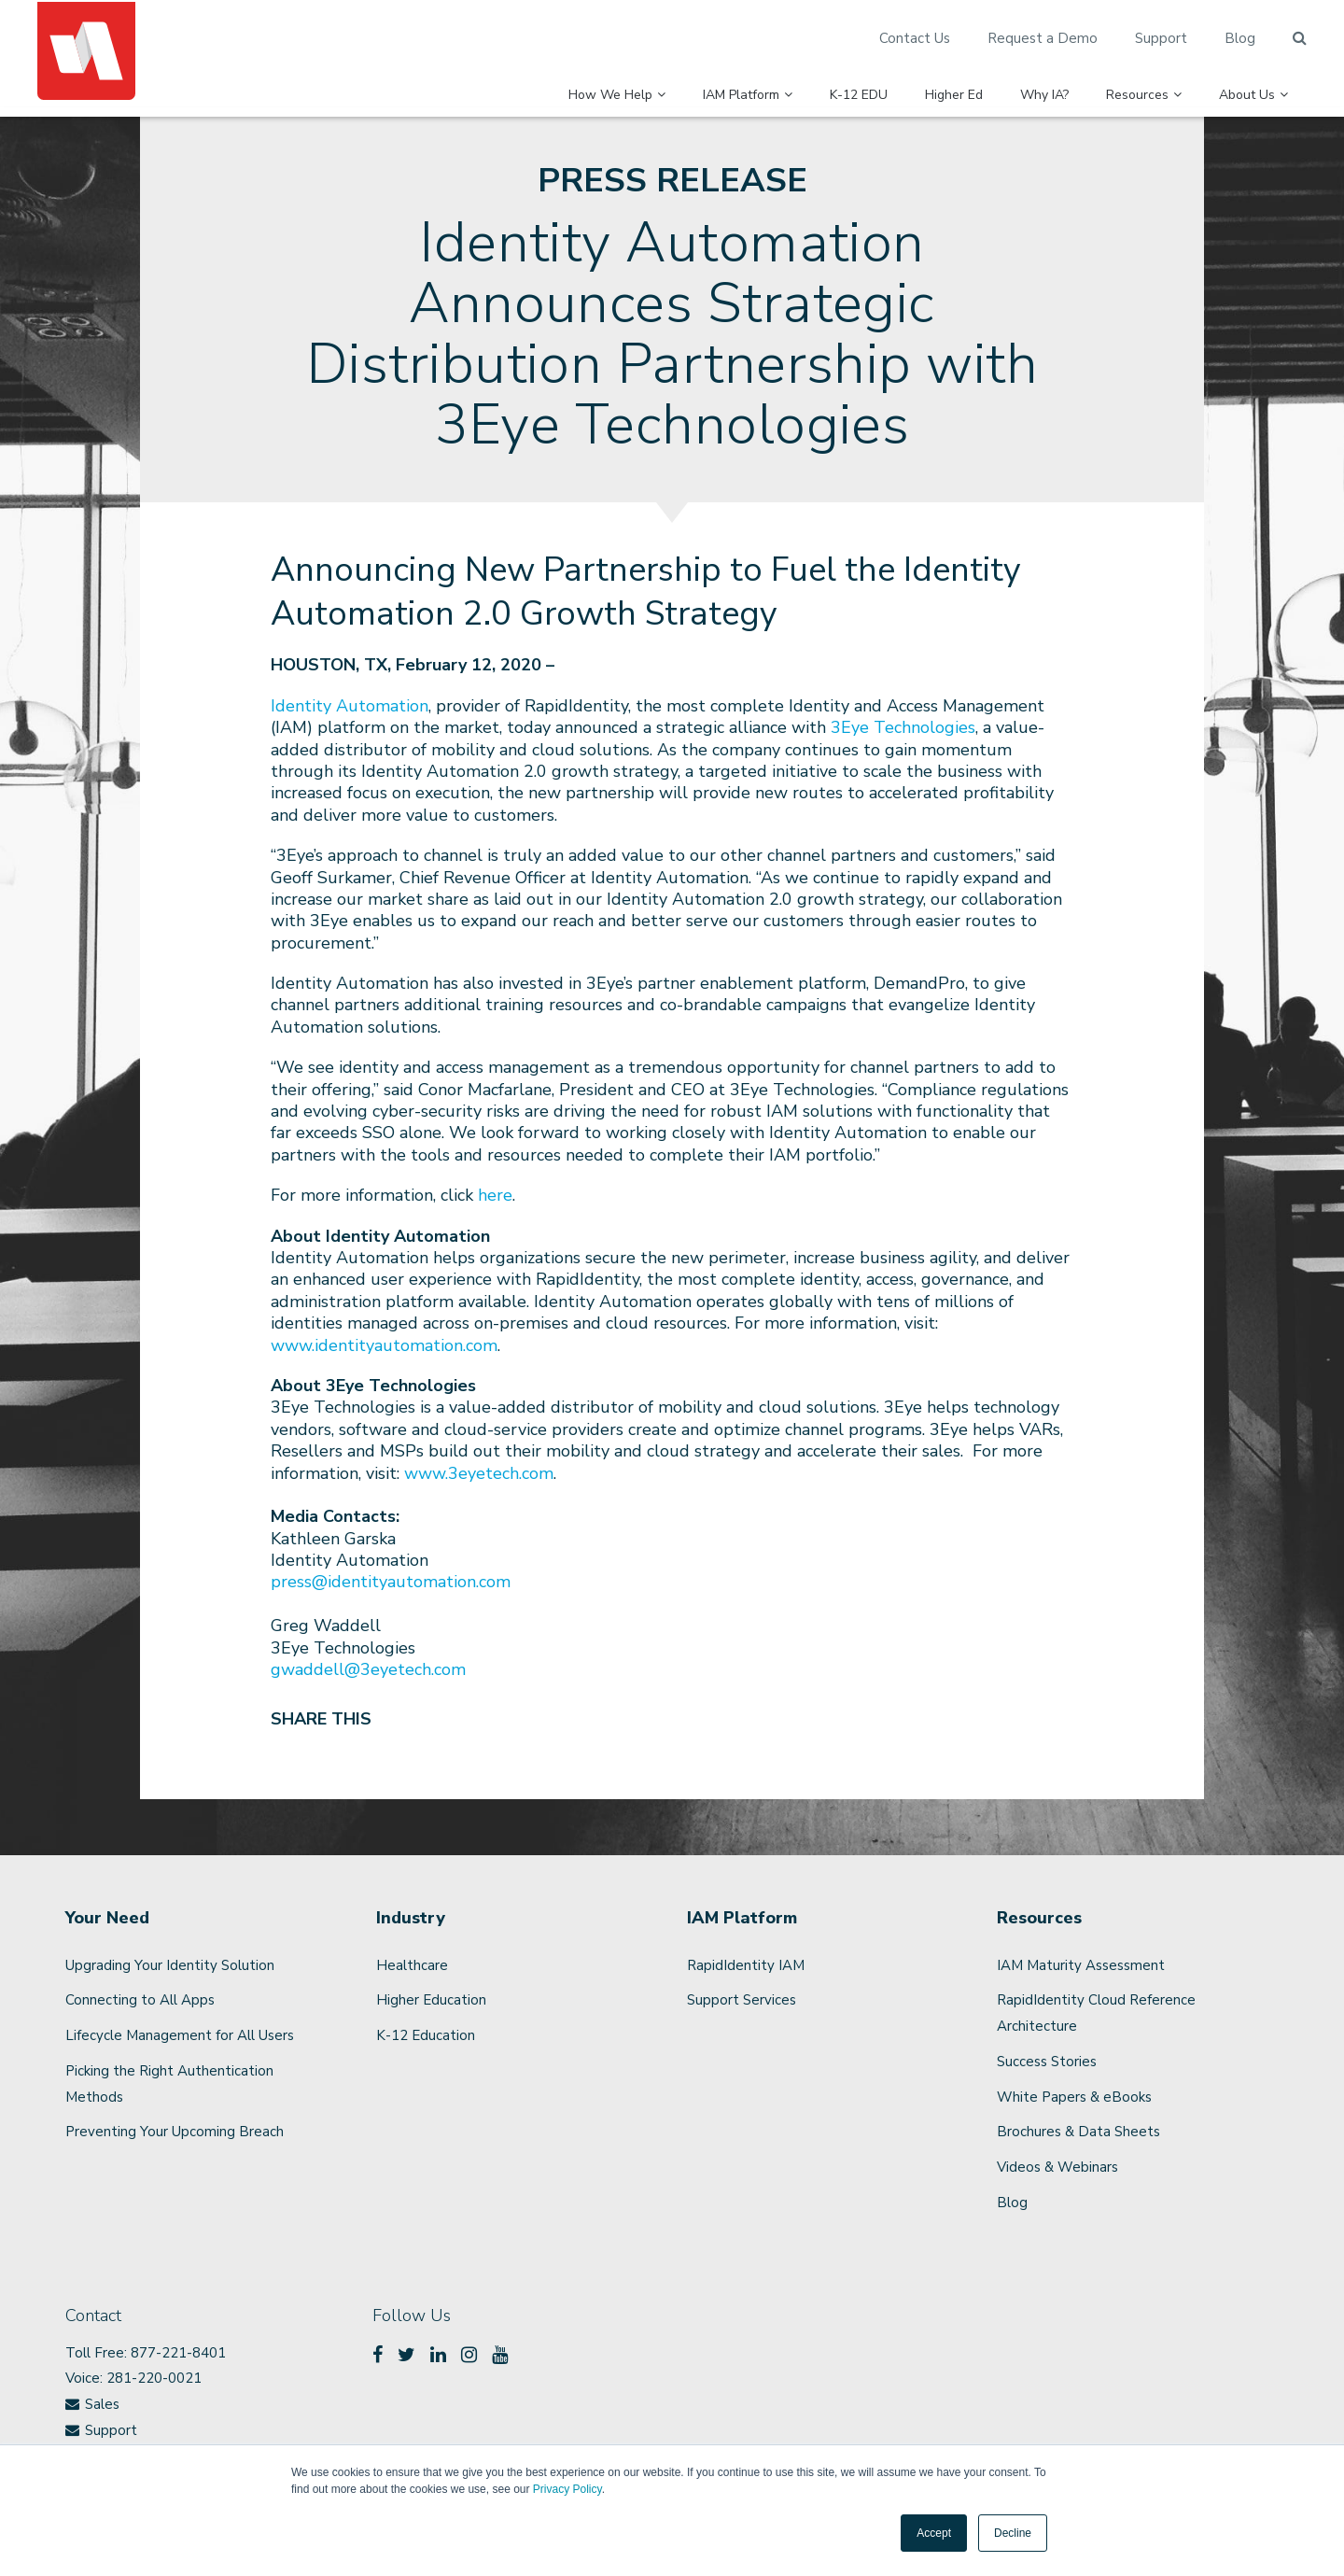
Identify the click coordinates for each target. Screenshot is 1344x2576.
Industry (410, 1918)
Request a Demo (1042, 38)
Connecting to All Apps (140, 2000)
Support (1161, 38)
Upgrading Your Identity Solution (169, 1965)
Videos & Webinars (1057, 2167)
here (495, 1195)
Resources (1120, 85)
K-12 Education (425, 2035)
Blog (1240, 38)
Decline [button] (1012, 2533)
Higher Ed (900, 85)
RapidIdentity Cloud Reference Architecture (1096, 2013)
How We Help (479, 85)
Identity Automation (349, 706)
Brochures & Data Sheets (1078, 2131)
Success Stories (1047, 2061)
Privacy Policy (567, 2489)
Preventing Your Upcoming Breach (174, 2131)
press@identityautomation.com (391, 1581)
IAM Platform (642, 85)
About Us (1253, 85)
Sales (102, 2404)
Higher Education (431, 2000)
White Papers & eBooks (1074, 2097)
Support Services (741, 2000)
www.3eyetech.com (478, 1473)
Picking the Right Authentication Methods (169, 2084)
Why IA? (1009, 85)
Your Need (107, 1918)
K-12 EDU (787, 85)
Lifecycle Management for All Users (179, 2035)
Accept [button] (934, 2533)
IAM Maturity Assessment (1081, 1965)
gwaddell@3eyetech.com (368, 1669)
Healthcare (412, 1965)
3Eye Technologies (903, 727)
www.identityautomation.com (384, 1345)
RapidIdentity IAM (746, 1965)
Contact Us (914, 38)
